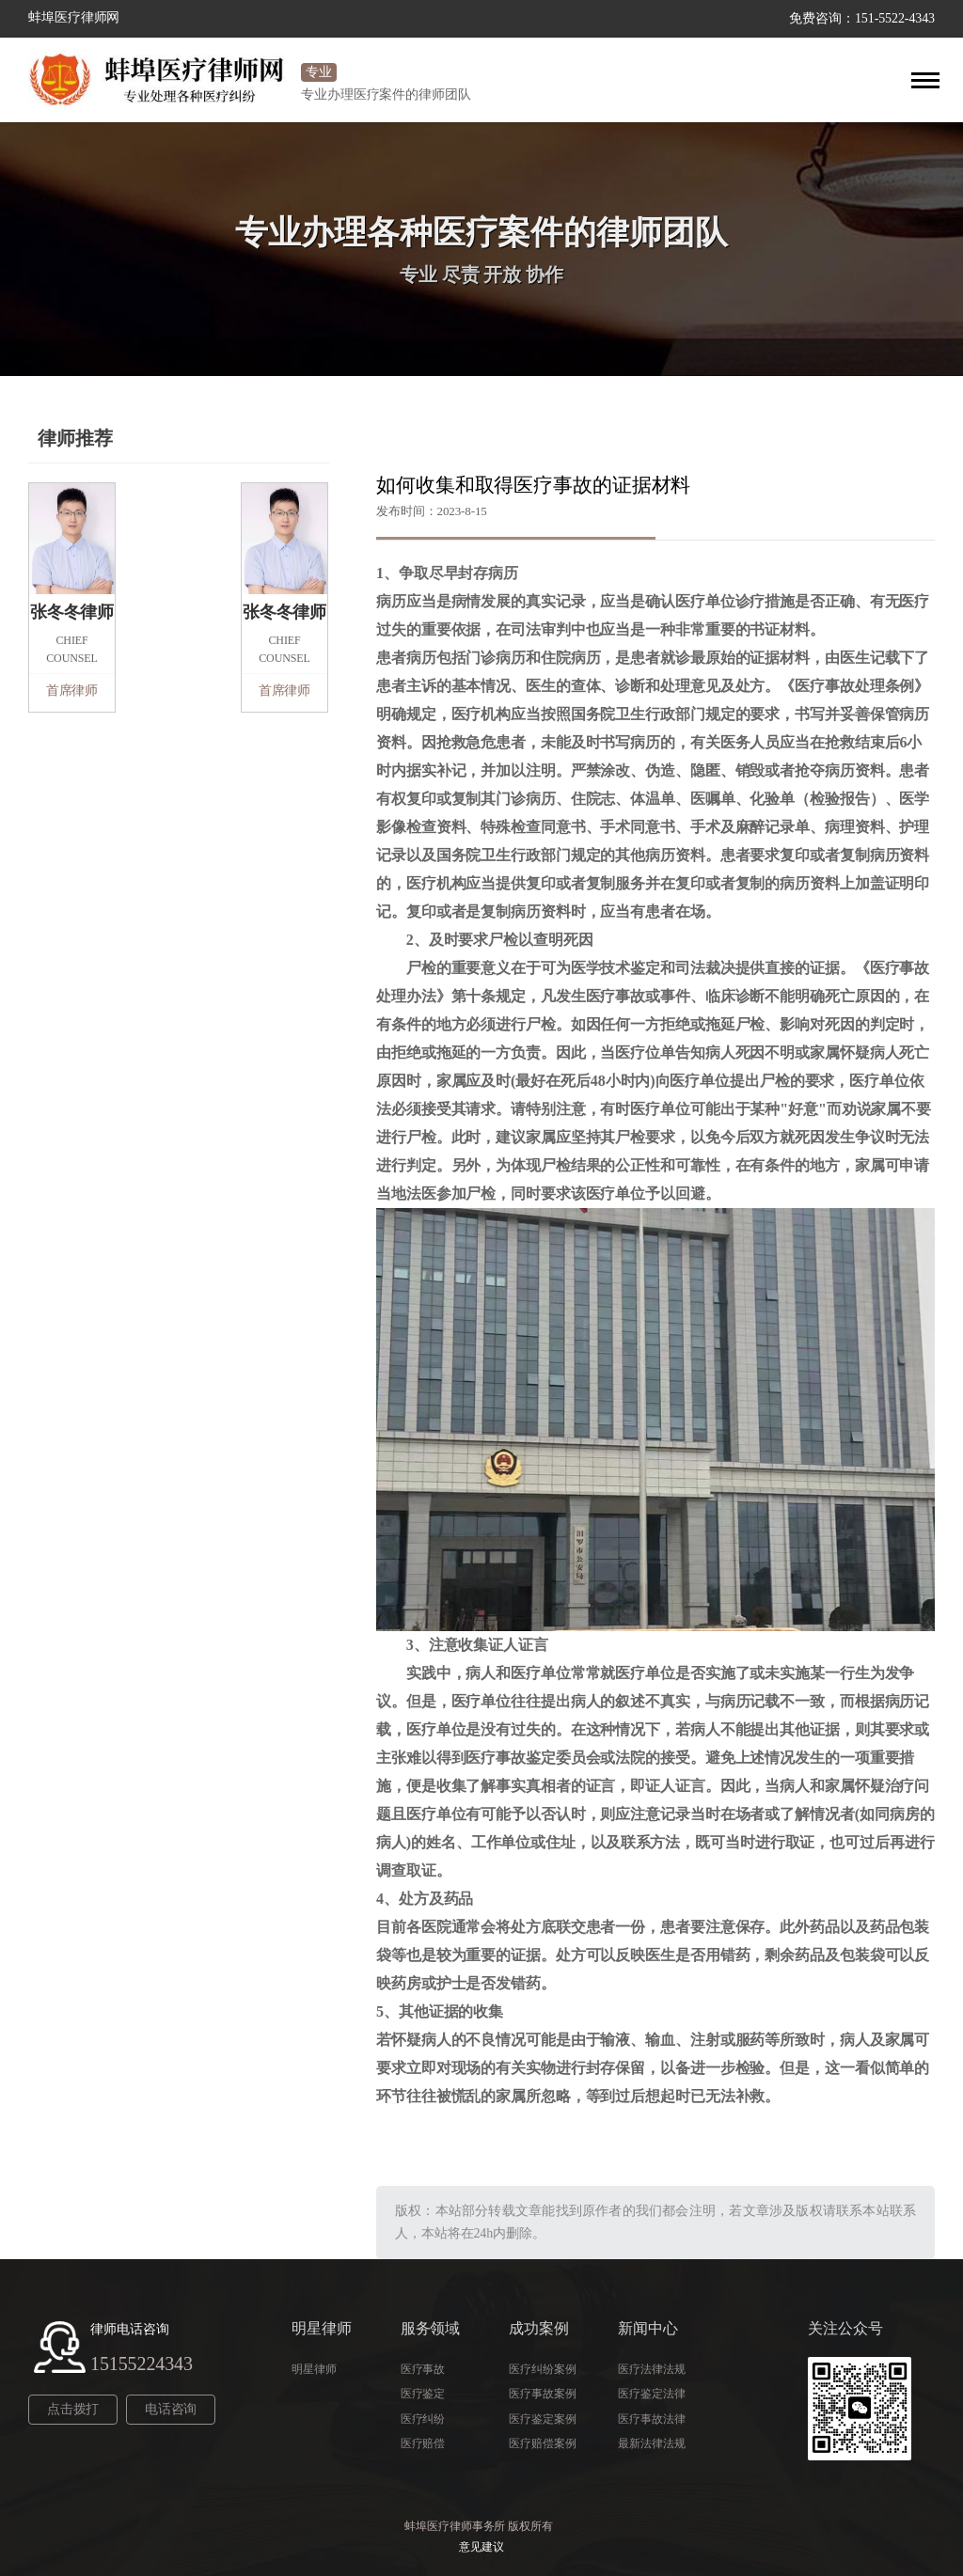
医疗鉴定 (423, 2393)
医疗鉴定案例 (542, 2419)
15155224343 (141, 2363)
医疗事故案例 (542, 2393)
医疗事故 (423, 2369)
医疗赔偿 (423, 2443)
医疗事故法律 (651, 2419)
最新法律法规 (651, 2443)
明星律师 (314, 2369)
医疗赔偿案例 (542, 2443)
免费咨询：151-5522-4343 (862, 18)
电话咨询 (164, 2409)
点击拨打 (70, 2409)
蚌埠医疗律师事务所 (454, 2526)
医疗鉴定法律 (651, 2393)
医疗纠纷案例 (542, 2369)
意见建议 (481, 2546)
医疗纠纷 (423, 2419)
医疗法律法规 (651, 2369)
